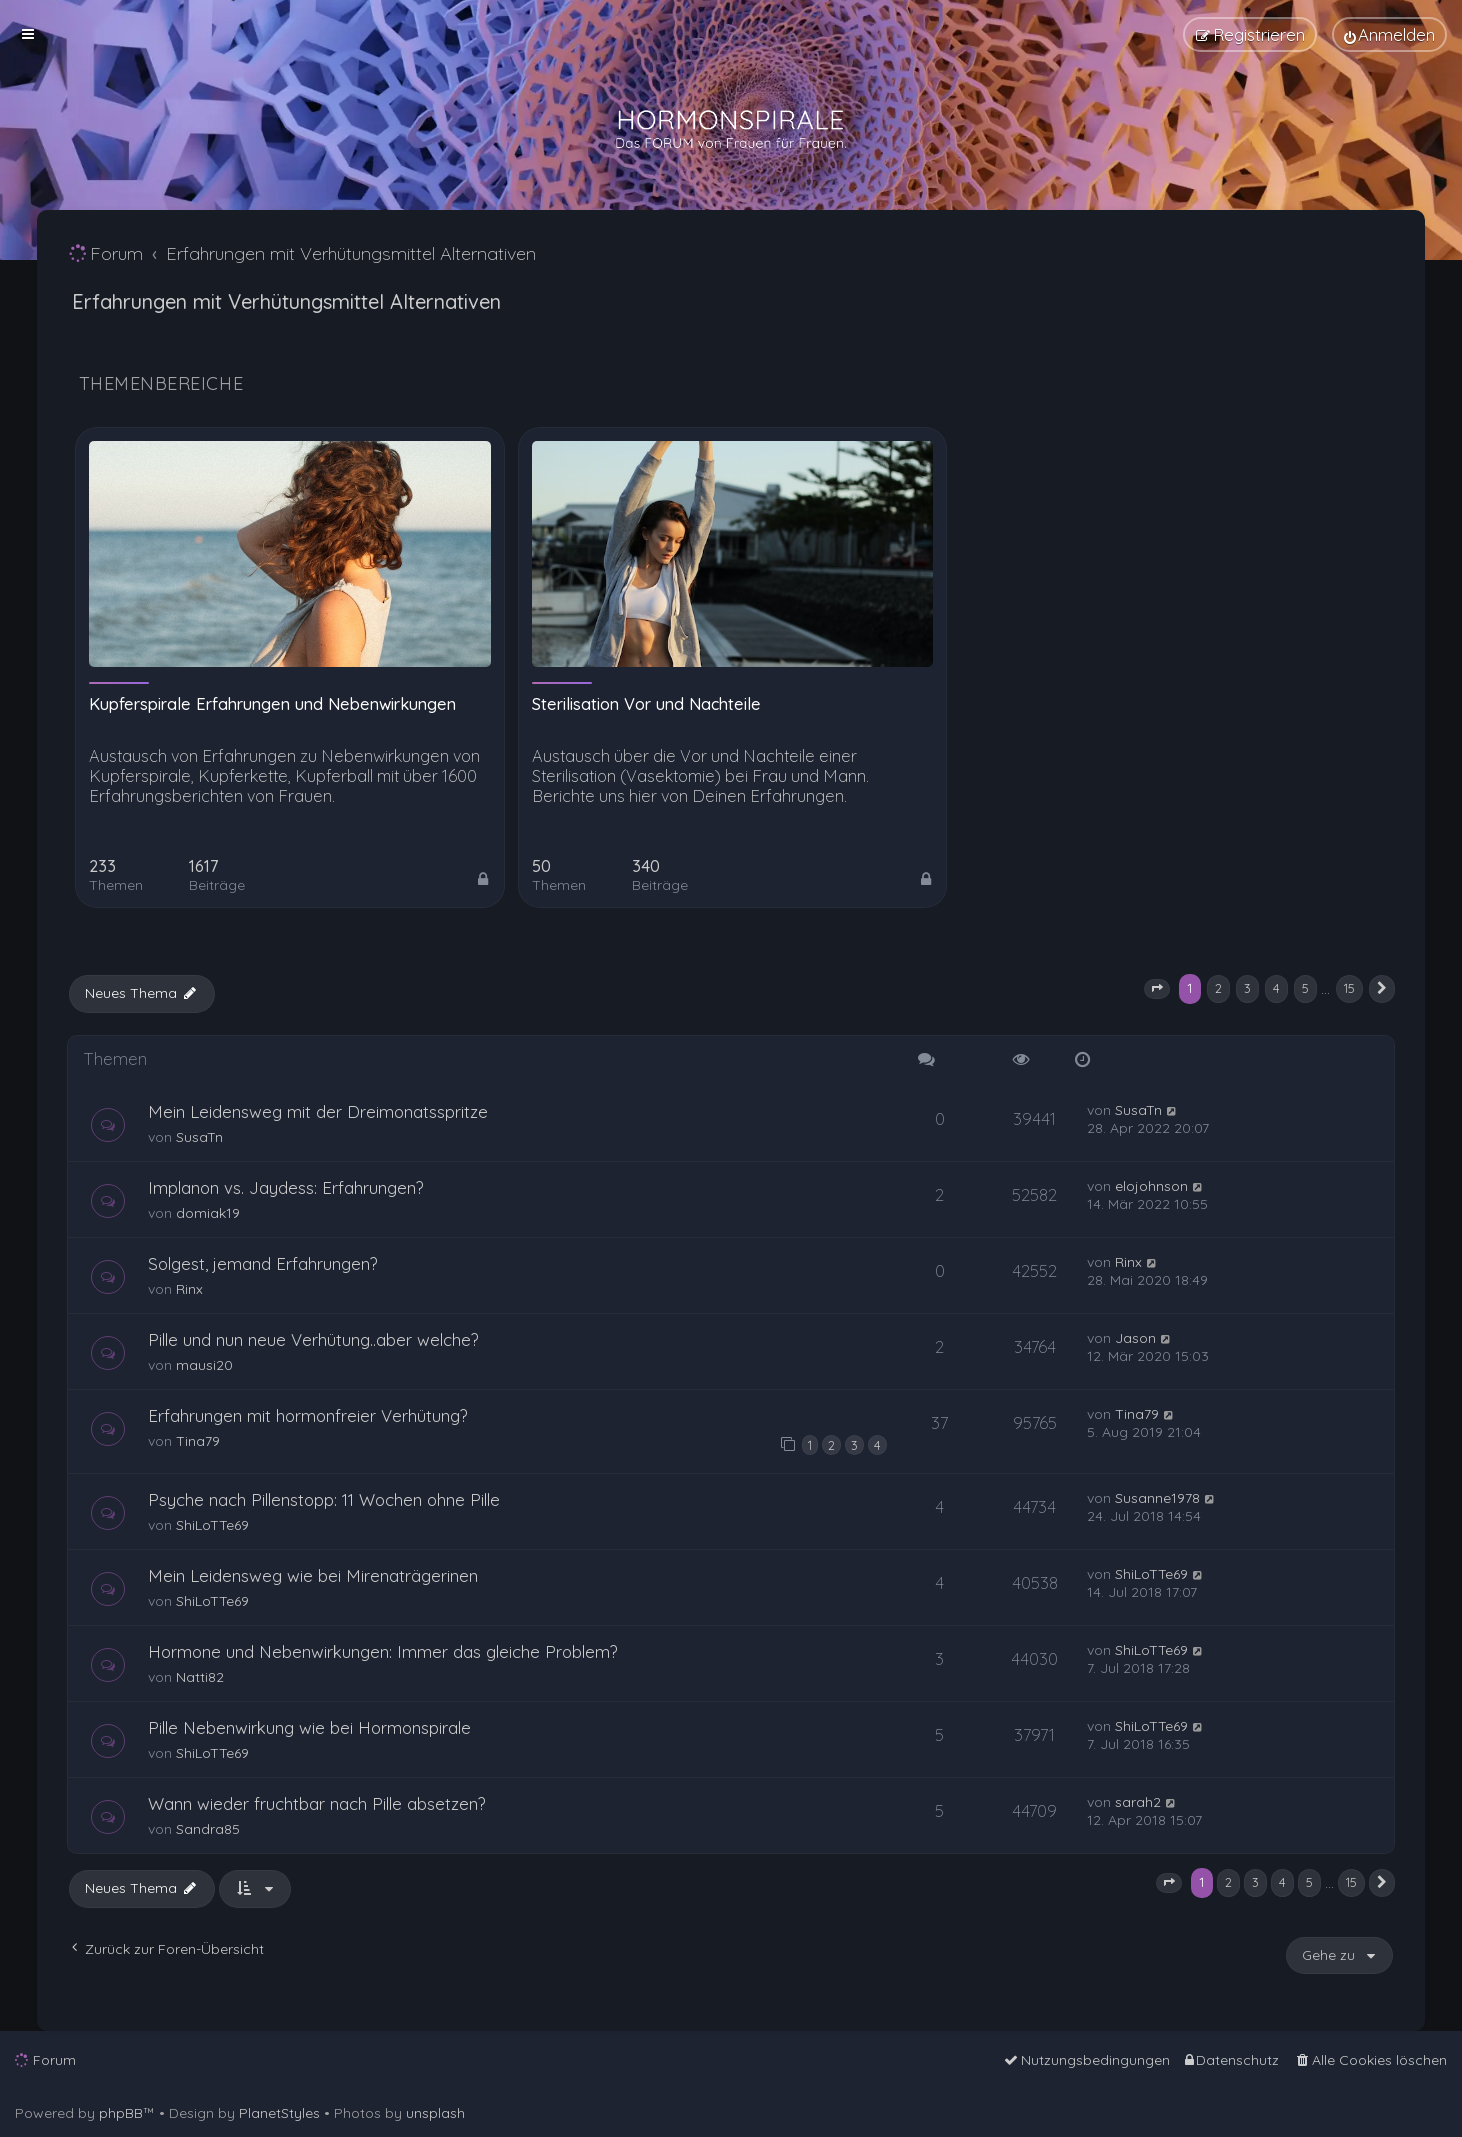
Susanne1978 (1157, 1498)
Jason (1135, 1338)
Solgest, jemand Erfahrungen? (263, 1263)
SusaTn (199, 1137)
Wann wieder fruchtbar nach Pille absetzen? (317, 1803)
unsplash (435, 2113)
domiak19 (208, 1213)
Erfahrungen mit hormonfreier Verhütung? (308, 1415)
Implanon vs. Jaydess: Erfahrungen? (286, 1187)
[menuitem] (1389, 34)
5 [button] (1305, 988)
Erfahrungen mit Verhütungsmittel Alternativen (286, 301)
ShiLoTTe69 (212, 1525)
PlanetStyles (279, 2113)
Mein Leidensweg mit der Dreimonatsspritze (318, 1111)
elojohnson (1151, 1186)
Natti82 (200, 1677)
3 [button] (1247, 988)
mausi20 (204, 1365)
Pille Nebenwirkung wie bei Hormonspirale (309, 1727)
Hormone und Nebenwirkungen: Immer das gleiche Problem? (383, 1651)
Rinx (189, 1289)
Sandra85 (208, 1829)
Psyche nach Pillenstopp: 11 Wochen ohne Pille (324, 1499)
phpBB (121, 2113)
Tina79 (198, 1441)
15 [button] (1349, 988)
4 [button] (1276, 988)
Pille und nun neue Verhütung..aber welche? (313, 1339)
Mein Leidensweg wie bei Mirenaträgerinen (313, 1575)
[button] (1157, 989)
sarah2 (1138, 1802)
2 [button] (1218, 988)
